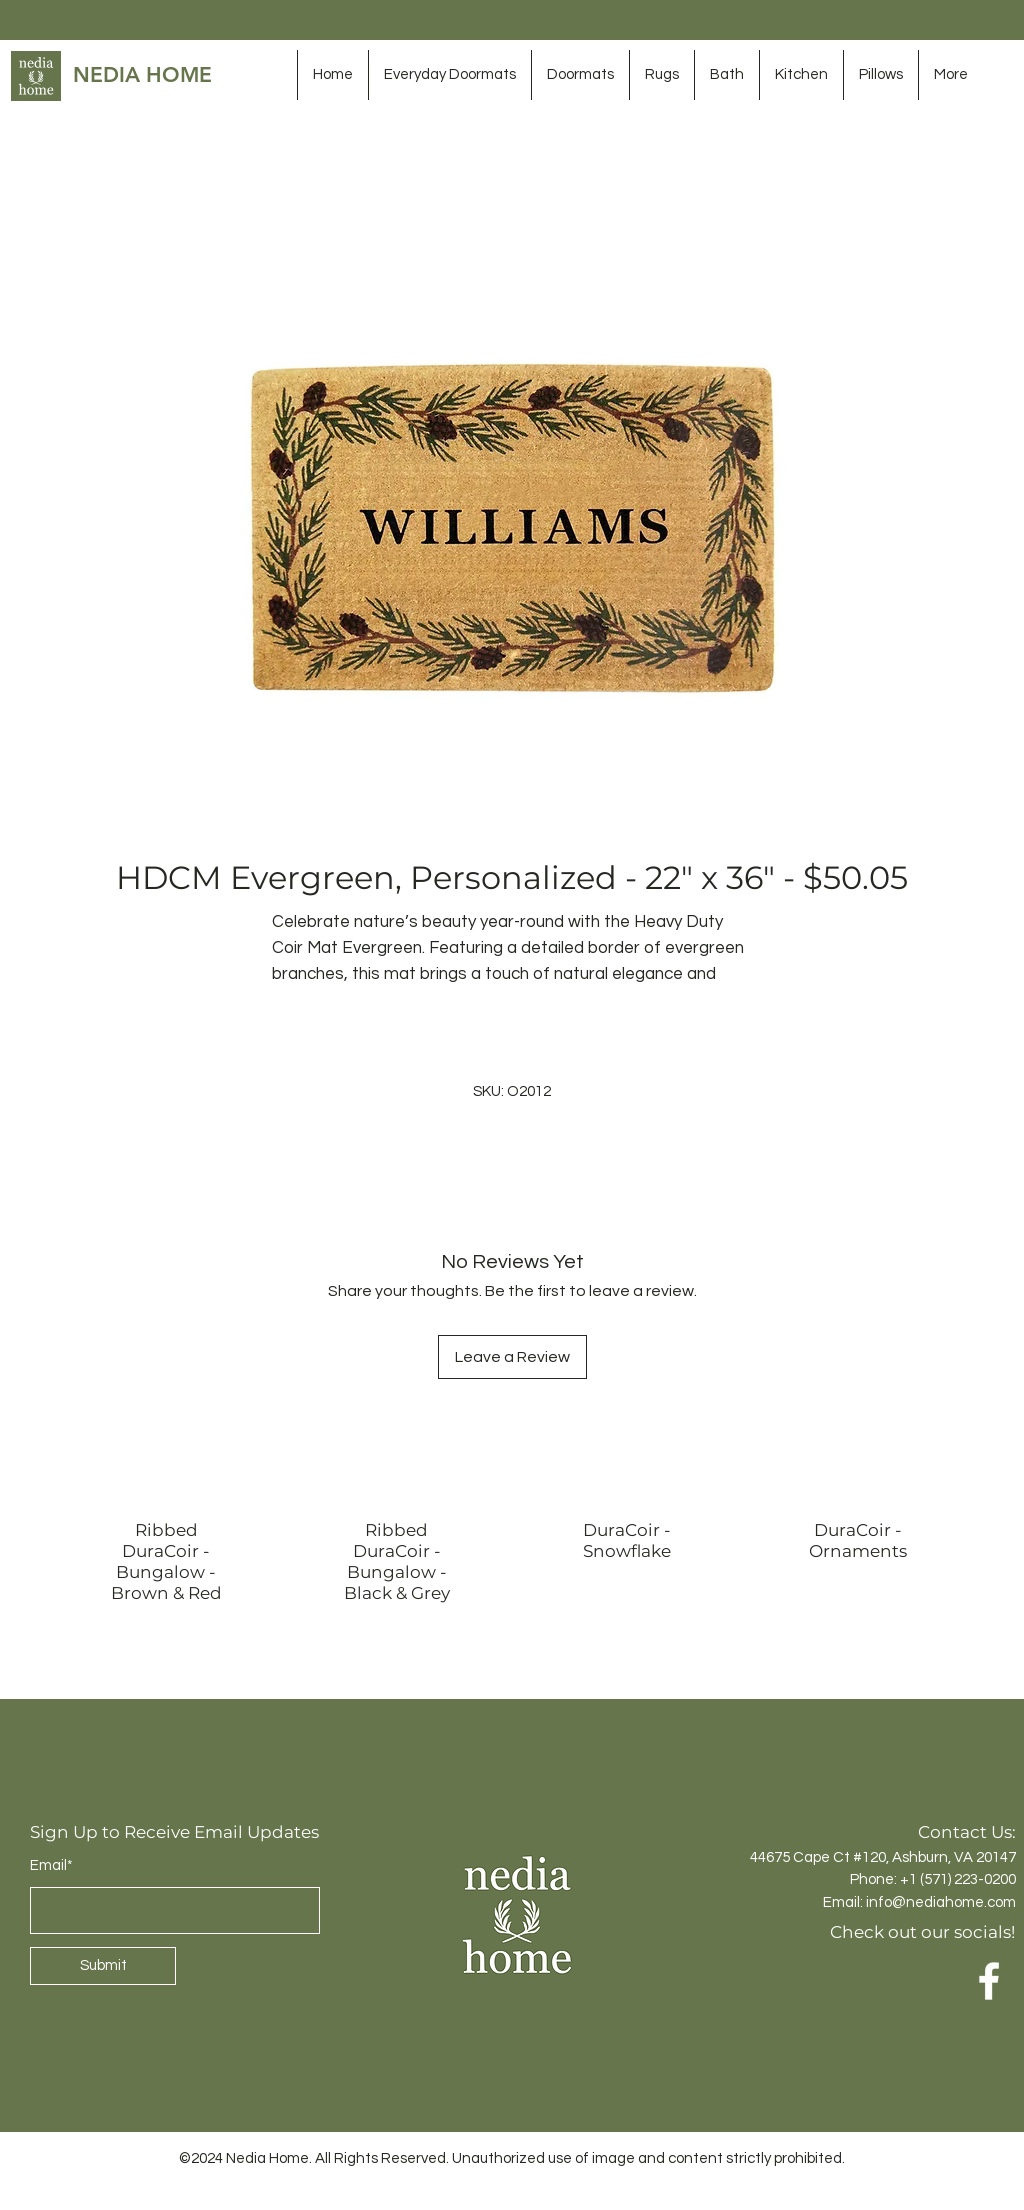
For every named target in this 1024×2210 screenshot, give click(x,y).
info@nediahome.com (941, 1902)
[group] (512, 1553)
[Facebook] (989, 1981)
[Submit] (103, 1966)
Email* (51, 1865)
